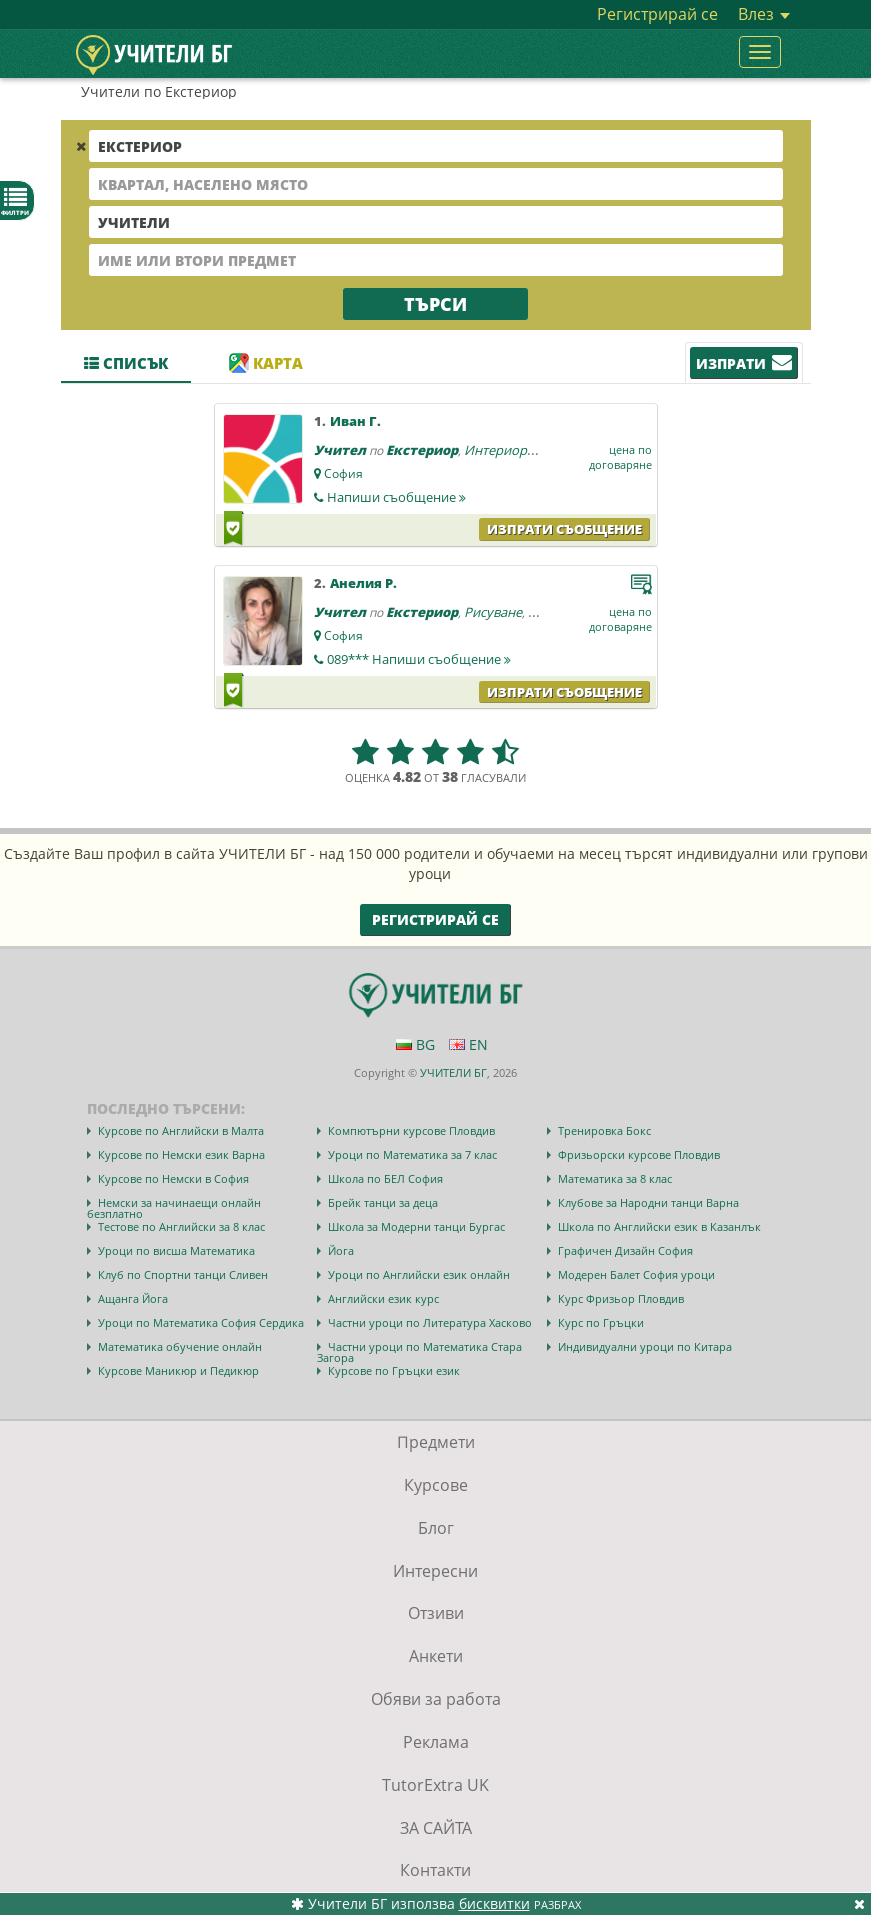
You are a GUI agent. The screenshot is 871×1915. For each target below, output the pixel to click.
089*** (419, 659)
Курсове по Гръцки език (394, 1370)
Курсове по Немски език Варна (181, 1154)
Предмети (436, 1442)
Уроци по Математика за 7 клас (412, 1154)
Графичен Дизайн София (625, 1250)
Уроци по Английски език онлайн (419, 1274)
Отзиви (436, 1613)
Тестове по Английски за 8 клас (181, 1226)
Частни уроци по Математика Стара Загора (419, 1352)
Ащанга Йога (133, 1298)
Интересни (435, 1571)
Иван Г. (355, 421)
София (343, 473)
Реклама (436, 1742)
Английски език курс (383, 1298)
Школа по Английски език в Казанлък (659, 1226)
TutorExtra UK (435, 1785)
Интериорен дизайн (526, 450)
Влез (764, 14)
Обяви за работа (436, 1699)
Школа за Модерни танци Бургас (416, 1226)
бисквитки (494, 1903)
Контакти (435, 1870)
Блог (436, 1528)
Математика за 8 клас (615, 1178)
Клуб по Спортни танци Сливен (183, 1274)
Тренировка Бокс (604, 1130)
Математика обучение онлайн (180, 1346)
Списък (126, 363)
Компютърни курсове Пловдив (411, 1130)
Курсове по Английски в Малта (181, 1130)
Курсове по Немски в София (173, 1178)
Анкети (436, 1656)
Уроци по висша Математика (176, 1250)
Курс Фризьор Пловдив (621, 1298)
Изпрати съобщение (564, 529)
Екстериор (422, 450)
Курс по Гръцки (601, 1322)
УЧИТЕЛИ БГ (453, 1072)
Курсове (436, 1485)
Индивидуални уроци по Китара (645, 1346)
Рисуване (493, 612)
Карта (266, 363)
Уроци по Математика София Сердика (201, 1322)
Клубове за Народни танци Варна (648, 1202)
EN (468, 1044)
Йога (341, 1250)
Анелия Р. (363, 583)
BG (415, 1044)
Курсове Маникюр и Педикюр (178, 1370)
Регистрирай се (657, 14)
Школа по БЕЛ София (385, 1178)
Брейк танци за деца (383, 1202)
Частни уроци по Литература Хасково (430, 1322)
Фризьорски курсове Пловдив (639, 1154)
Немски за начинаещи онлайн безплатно (174, 1208)
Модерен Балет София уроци (636, 1274)
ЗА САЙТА (436, 1828)
